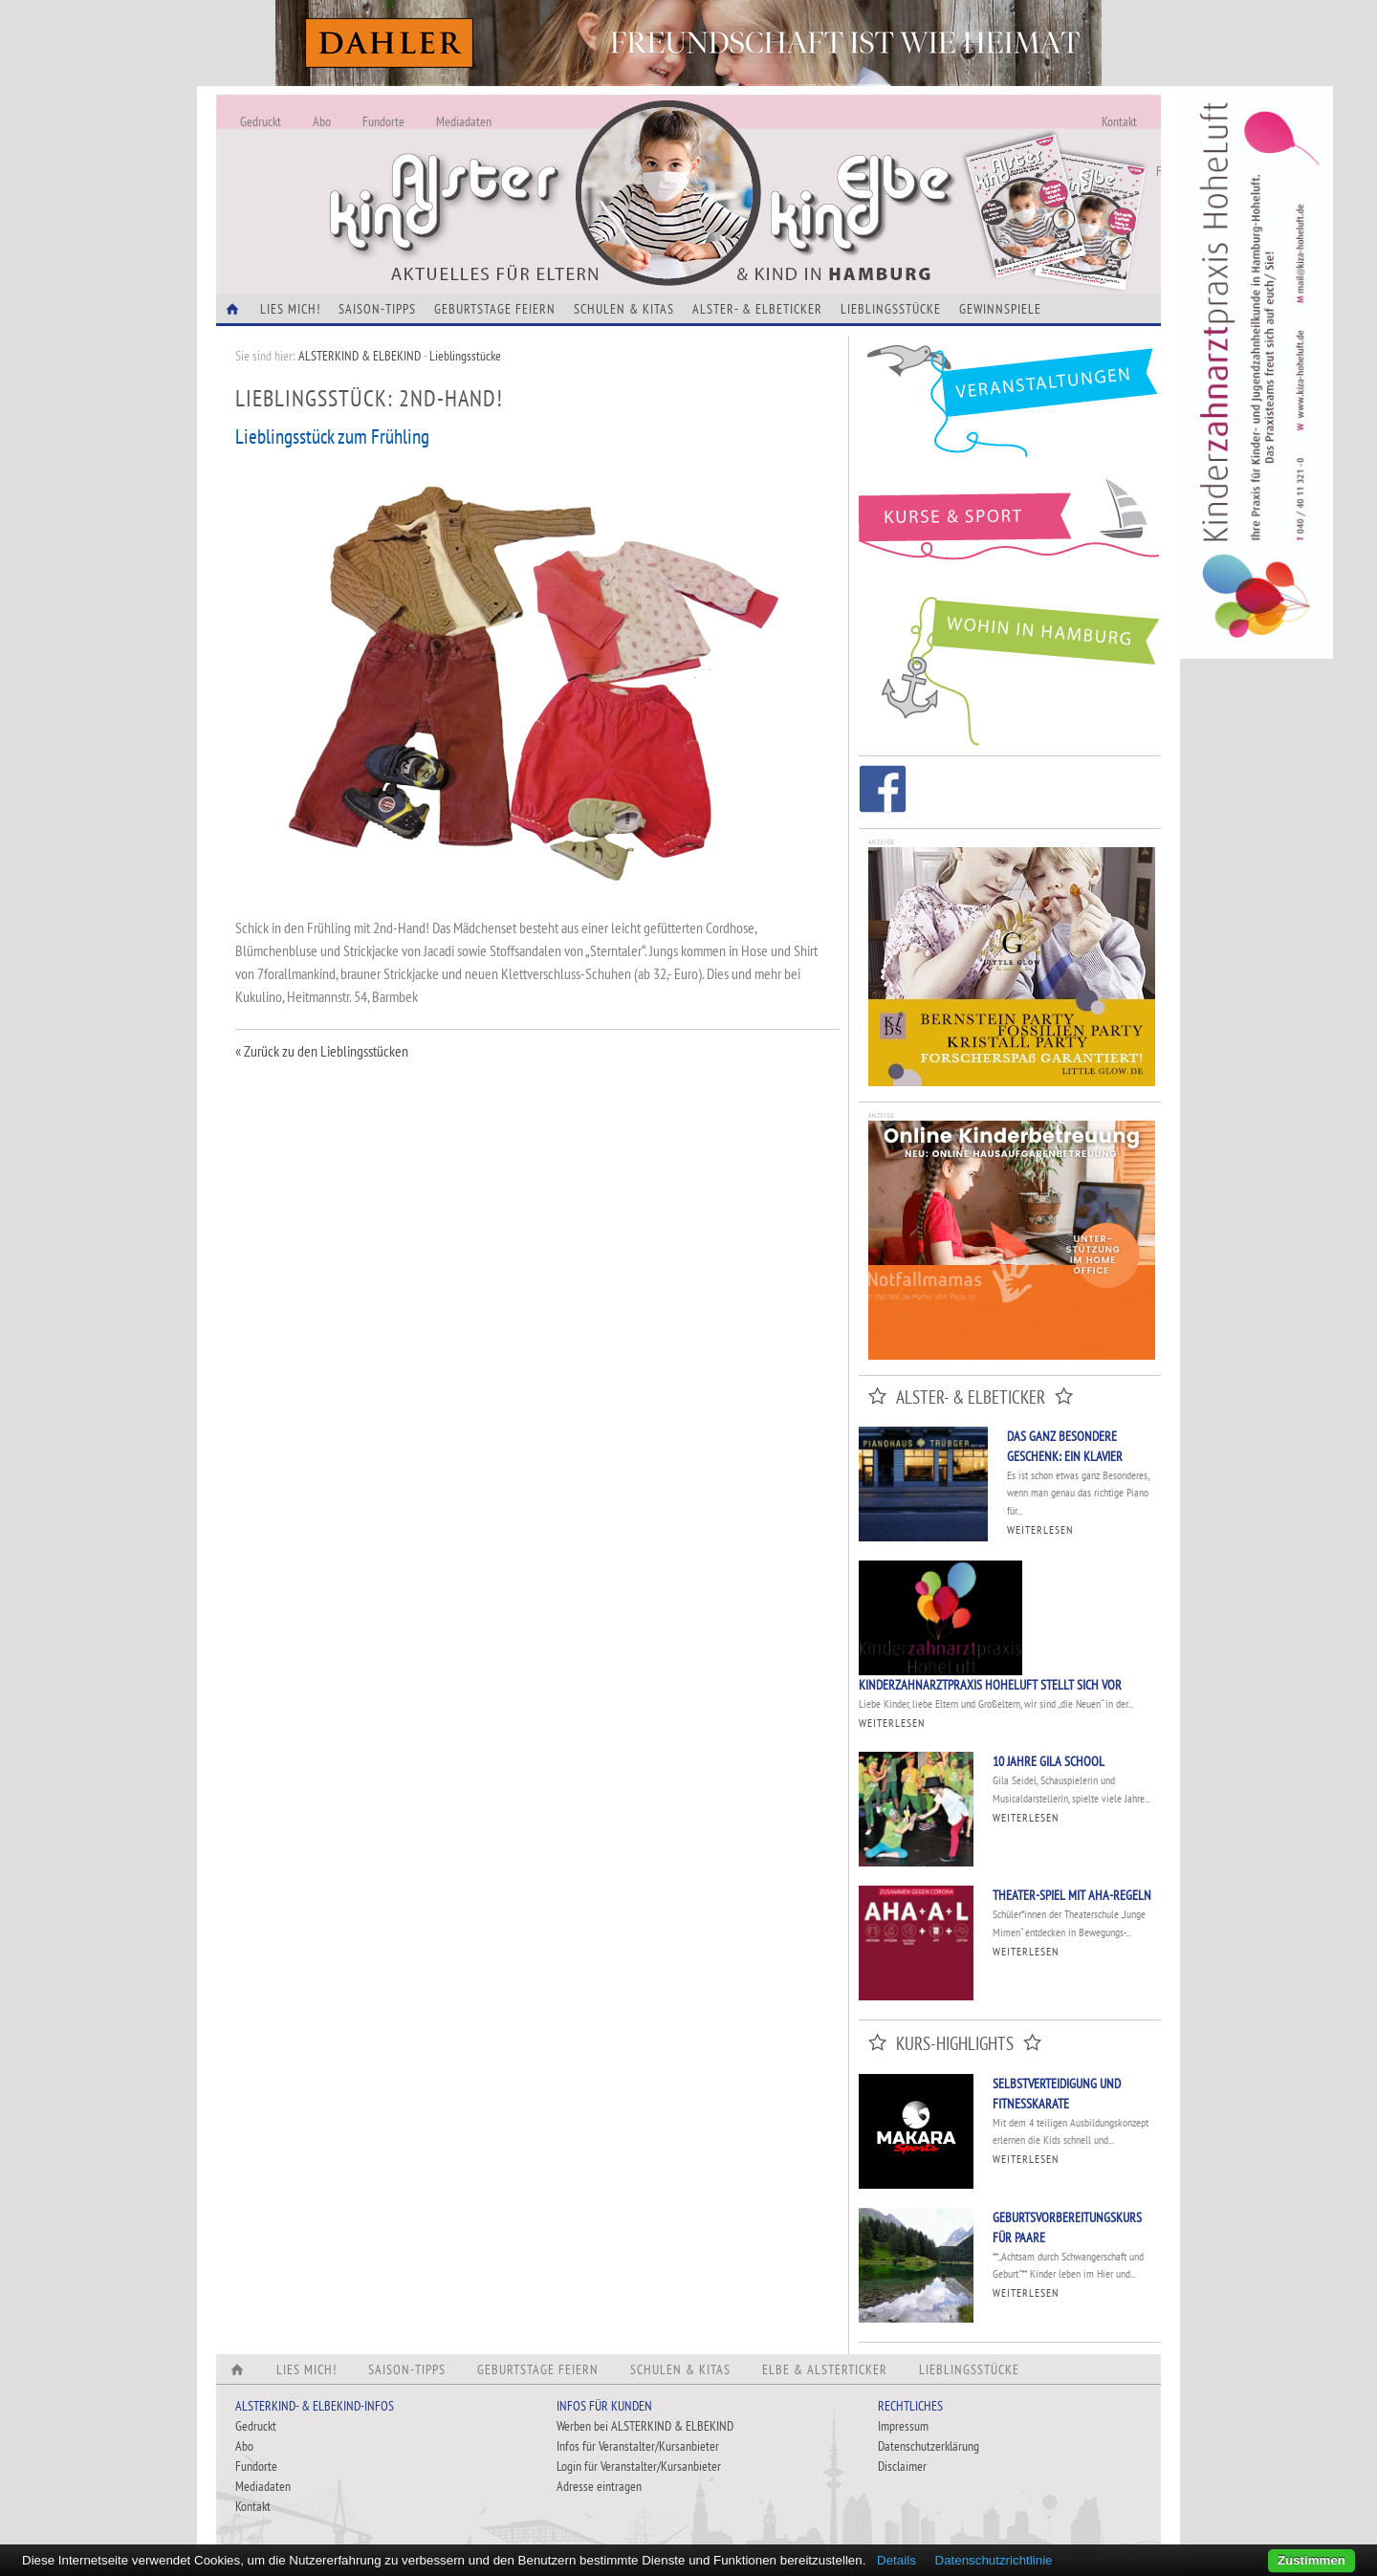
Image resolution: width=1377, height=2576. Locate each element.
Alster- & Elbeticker (757, 308)
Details (896, 2560)
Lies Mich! (290, 308)
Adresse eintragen (599, 2486)
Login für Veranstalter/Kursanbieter (639, 2466)
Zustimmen (1311, 2560)
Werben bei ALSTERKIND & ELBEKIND (645, 2425)
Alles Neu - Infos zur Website (531, 171)
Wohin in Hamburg (1010, 667)
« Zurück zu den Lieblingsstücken (321, 1050)
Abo (322, 121)
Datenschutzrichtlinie (994, 2560)
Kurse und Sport (1010, 529)
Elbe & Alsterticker (824, 2369)
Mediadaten (464, 121)
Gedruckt (260, 121)
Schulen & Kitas (624, 308)
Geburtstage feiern (495, 308)
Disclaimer (902, 2466)
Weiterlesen (1040, 1529)
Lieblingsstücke (891, 308)
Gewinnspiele (1000, 308)
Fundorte (383, 121)
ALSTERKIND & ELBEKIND (359, 355)
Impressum (903, 2425)
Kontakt (1119, 121)
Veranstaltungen (1010, 407)
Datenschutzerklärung (928, 2446)
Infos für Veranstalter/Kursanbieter (638, 2446)
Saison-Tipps (377, 308)
